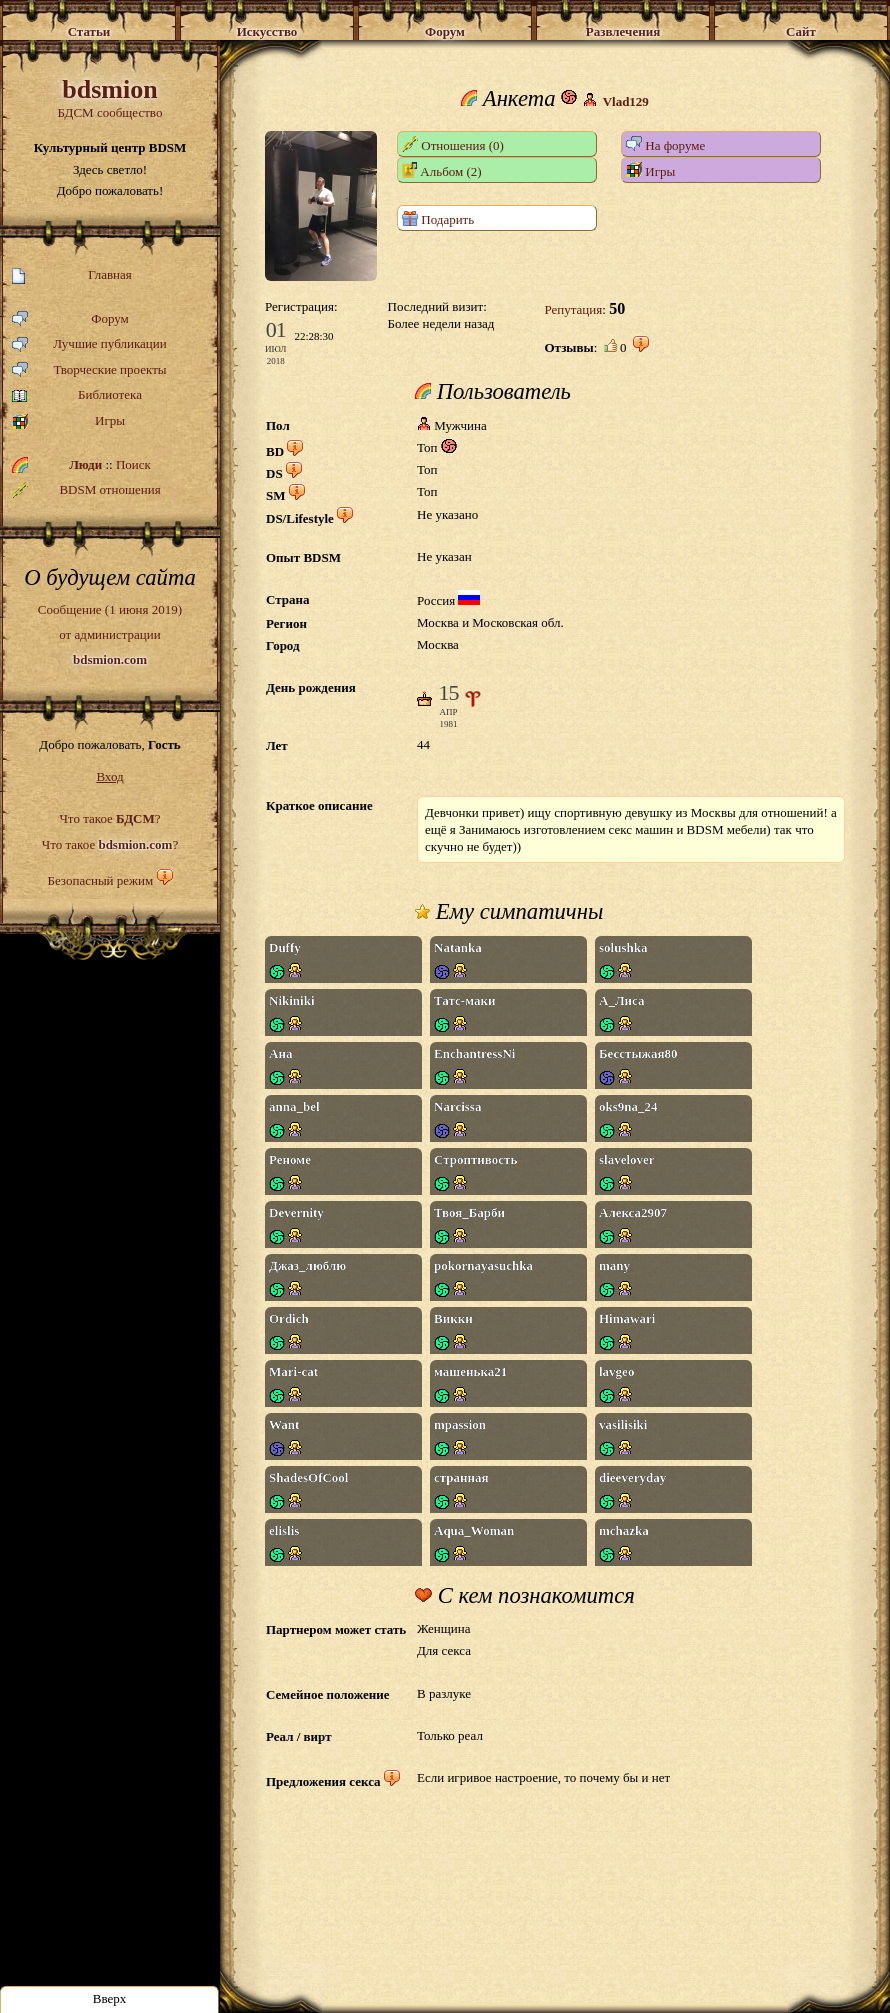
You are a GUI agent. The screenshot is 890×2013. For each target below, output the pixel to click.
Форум (70, 319)
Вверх (110, 1998)
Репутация (573, 309)
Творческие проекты (89, 370)
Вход (109, 776)
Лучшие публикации (89, 344)
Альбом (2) (442, 170)
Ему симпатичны (509, 912)
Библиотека (77, 395)
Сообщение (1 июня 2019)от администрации (110, 634)
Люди (85, 464)
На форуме (665, 144)
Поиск (133, 464)
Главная (72, 275)
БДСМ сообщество (110, 97)
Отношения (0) (453, 144)
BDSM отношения (86, 490)
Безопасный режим (100, 880)
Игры (68, 421)
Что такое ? (109, 818)
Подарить (438, 218)
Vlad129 (626, 101)
